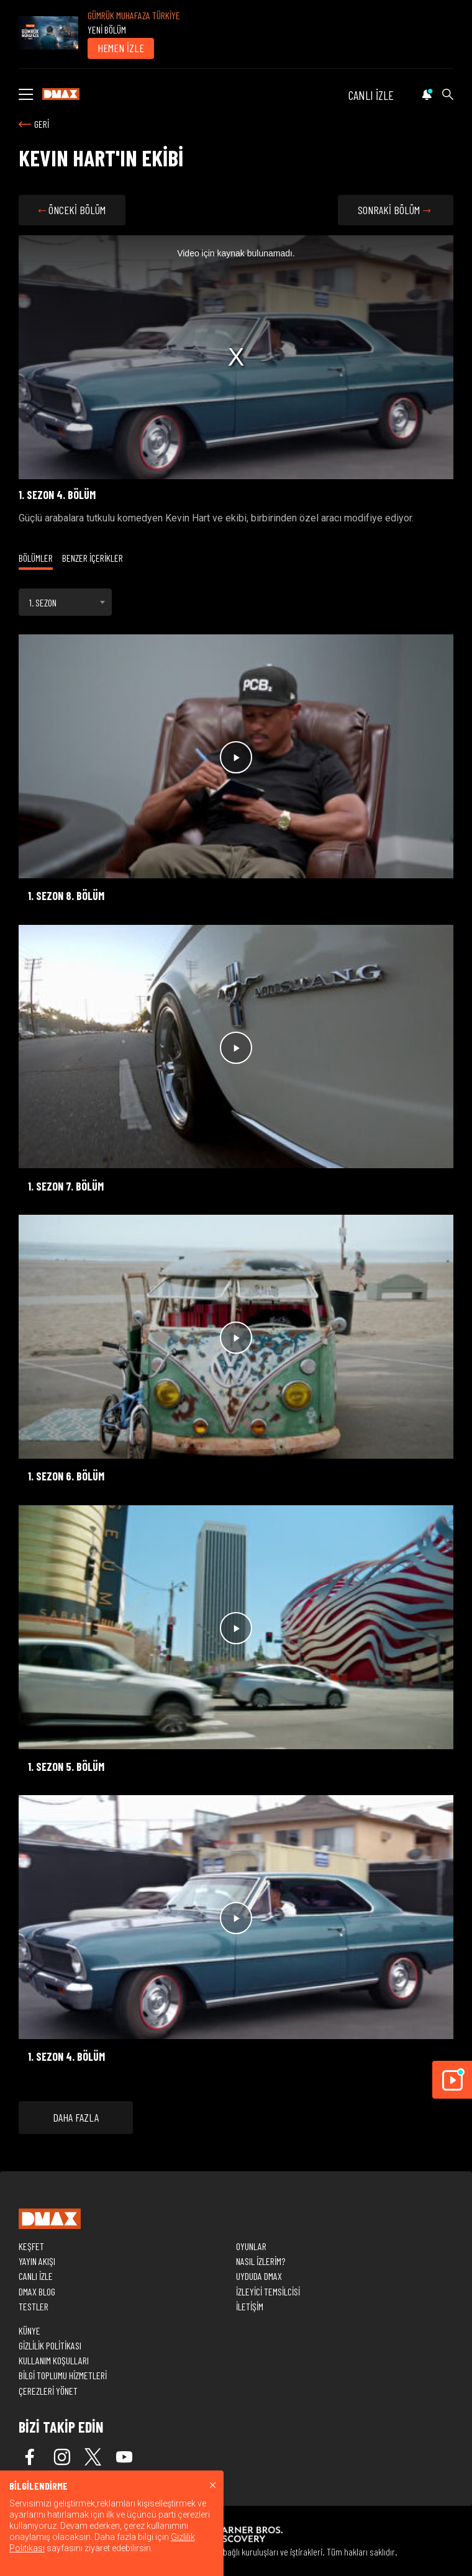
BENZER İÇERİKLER (92, 558)
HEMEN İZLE (121, 48)
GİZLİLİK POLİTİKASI (50, 2345)
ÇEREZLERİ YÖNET (48, 2391)
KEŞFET (31, 2246)
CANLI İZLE (371, 95)
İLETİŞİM (249, 2306)
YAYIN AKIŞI (37, 2261)
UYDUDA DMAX (259, 2276)
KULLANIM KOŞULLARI (54, 2360)
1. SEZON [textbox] (43, 602)
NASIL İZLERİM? (260, 2261)
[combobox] (65, 602)
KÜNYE (29, 2330)
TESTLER (33, 2306)
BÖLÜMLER (36, 558)
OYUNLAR (251, 2246)
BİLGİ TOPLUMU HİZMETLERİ (63, 2375)
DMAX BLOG (37, 2291)
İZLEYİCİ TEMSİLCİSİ (268, 2291)
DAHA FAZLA (76, 2117)
